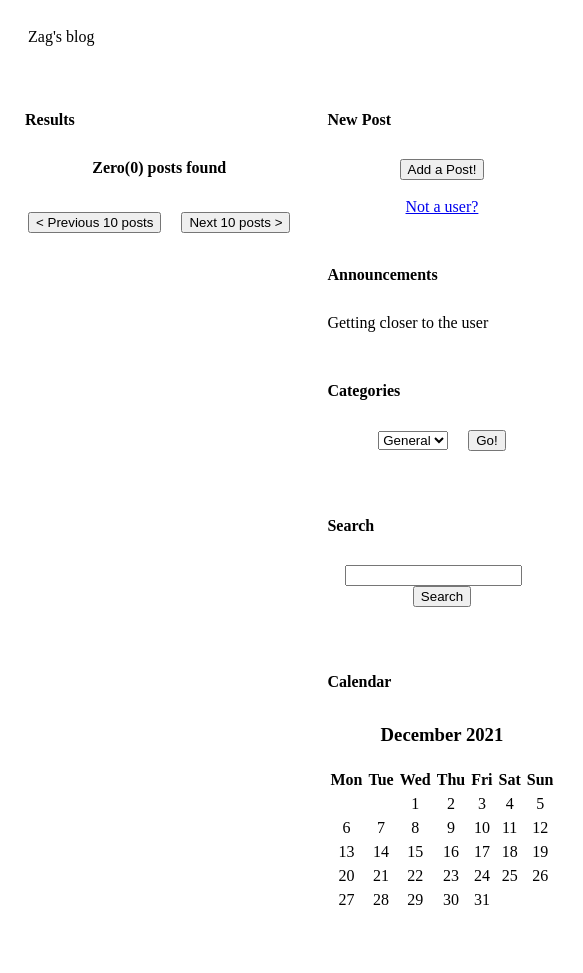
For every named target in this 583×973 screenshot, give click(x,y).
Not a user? (442, 206)
